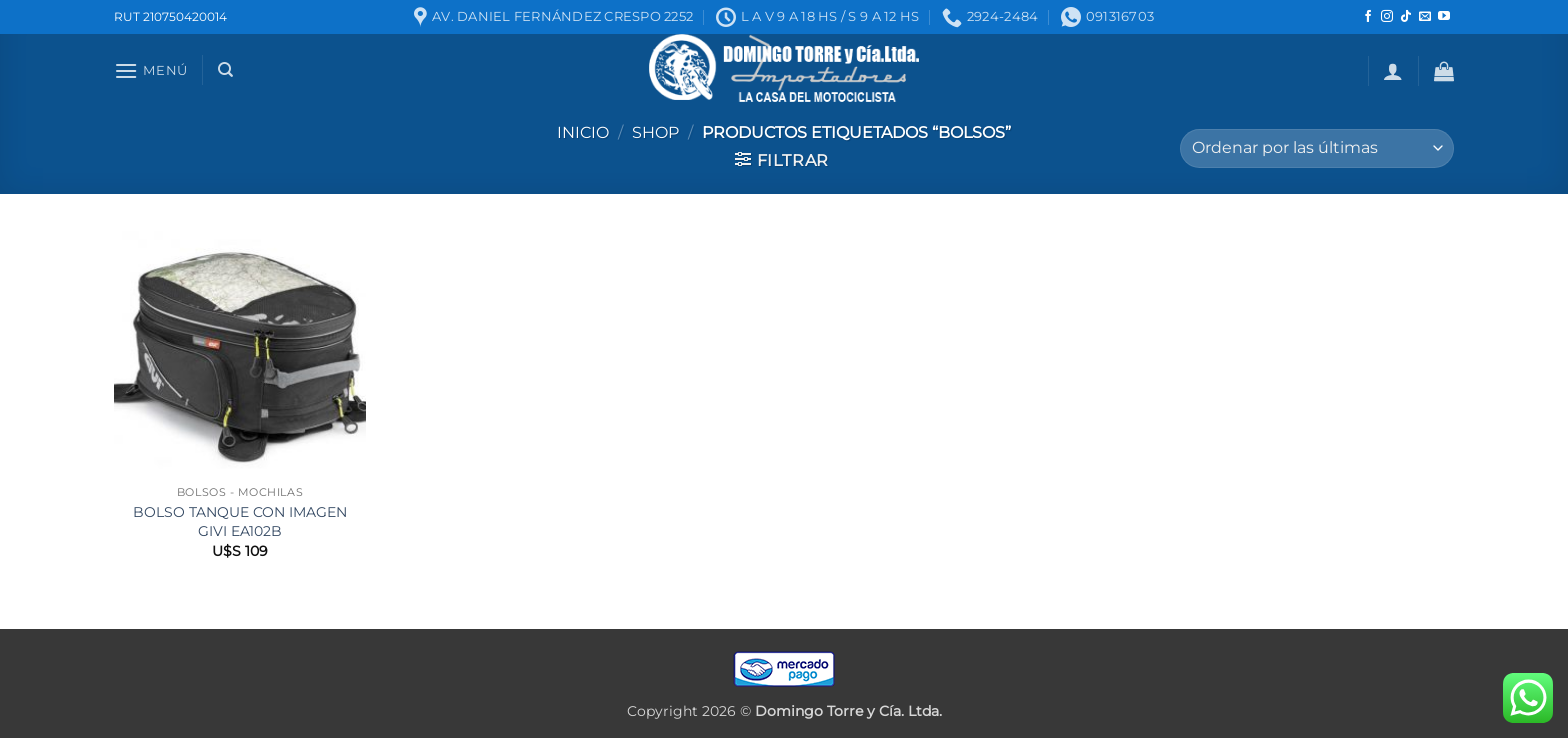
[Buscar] (225, 70)
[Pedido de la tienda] (1317, 148)
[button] (151, 70)
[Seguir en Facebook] (1368, 17)
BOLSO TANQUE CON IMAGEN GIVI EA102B (240, 521)
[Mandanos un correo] (1425, 17)
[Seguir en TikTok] (1406, 17)
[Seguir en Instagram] (1387, 17)
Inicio (583, 132)
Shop (655, 132)
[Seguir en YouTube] (1444, 17)
